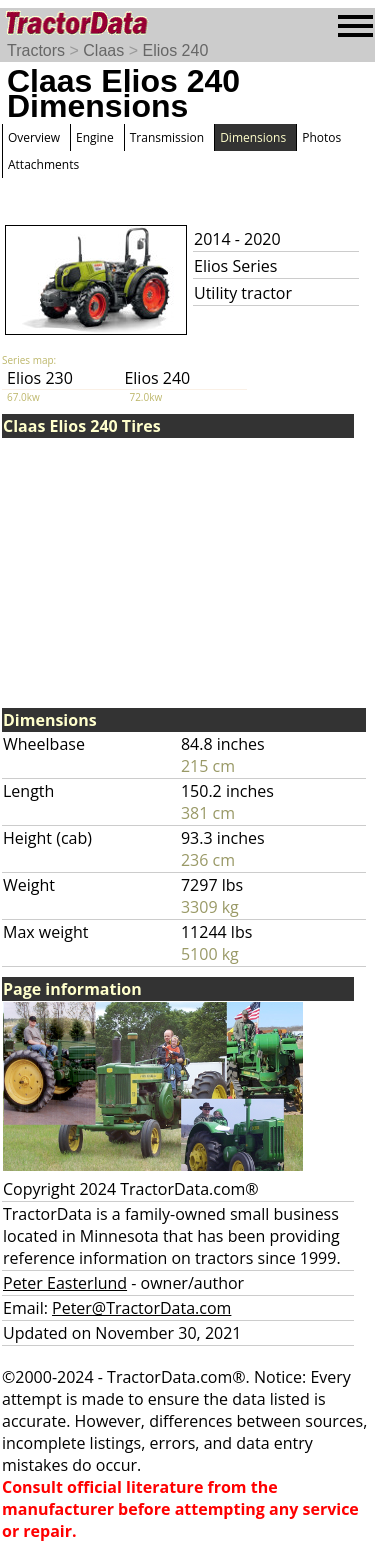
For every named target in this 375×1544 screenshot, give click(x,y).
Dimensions (253, 137)
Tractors (36, 50)
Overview (34, 137)
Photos (321, 137)
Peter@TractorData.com (141, 1308)
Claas (103, 50)
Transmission (167, 137)
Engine (95, 137)
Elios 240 (175, 50)
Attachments (43, 164)
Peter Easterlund (65, 1283)
